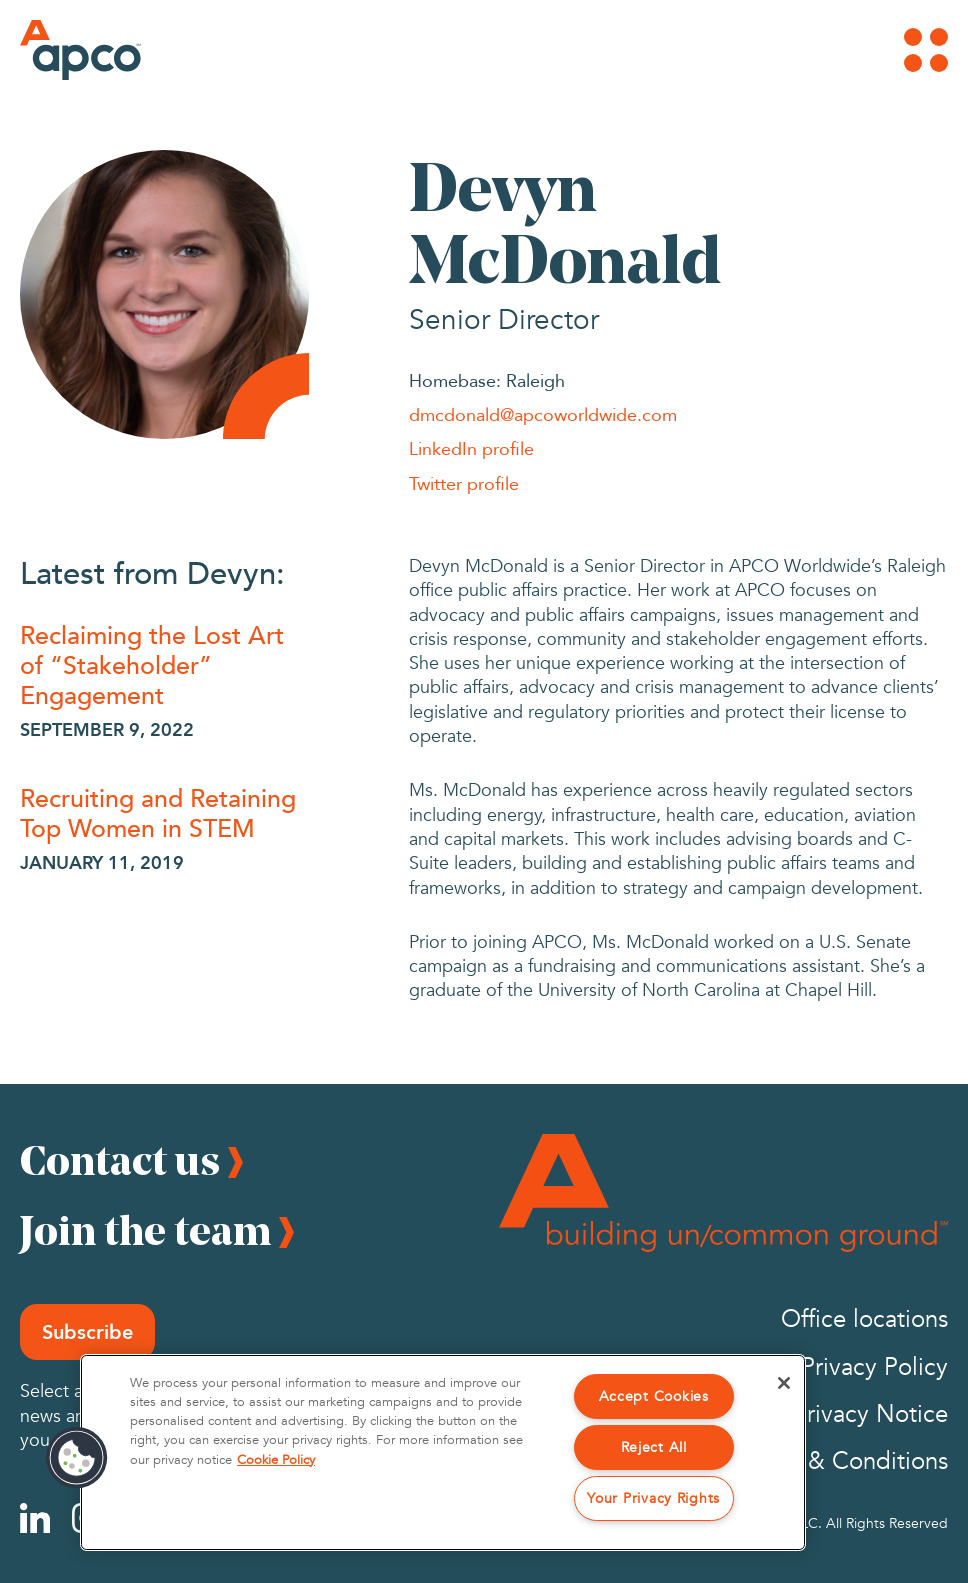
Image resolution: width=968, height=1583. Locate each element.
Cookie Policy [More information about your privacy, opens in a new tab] (276, 1460)
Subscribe (87, 1332)
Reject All (654, 1447)
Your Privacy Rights (653, 1498)
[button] (77, 1458)
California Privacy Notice (816, 1414)
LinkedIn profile (471, 448)
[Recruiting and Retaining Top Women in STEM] (164, 812)
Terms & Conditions (843, 1461)
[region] (443, 1452)
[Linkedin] (35, 1518)
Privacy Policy (874, 1367)
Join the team (145, 1230)
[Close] (784, 1383)
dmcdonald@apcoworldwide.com (543, 414)
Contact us (120, 1160)
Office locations (864, 1319)
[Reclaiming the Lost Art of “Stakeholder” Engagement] (164, 664)
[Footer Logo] (723, 1193)
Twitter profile (464, 483)
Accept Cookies (654, 1396)
